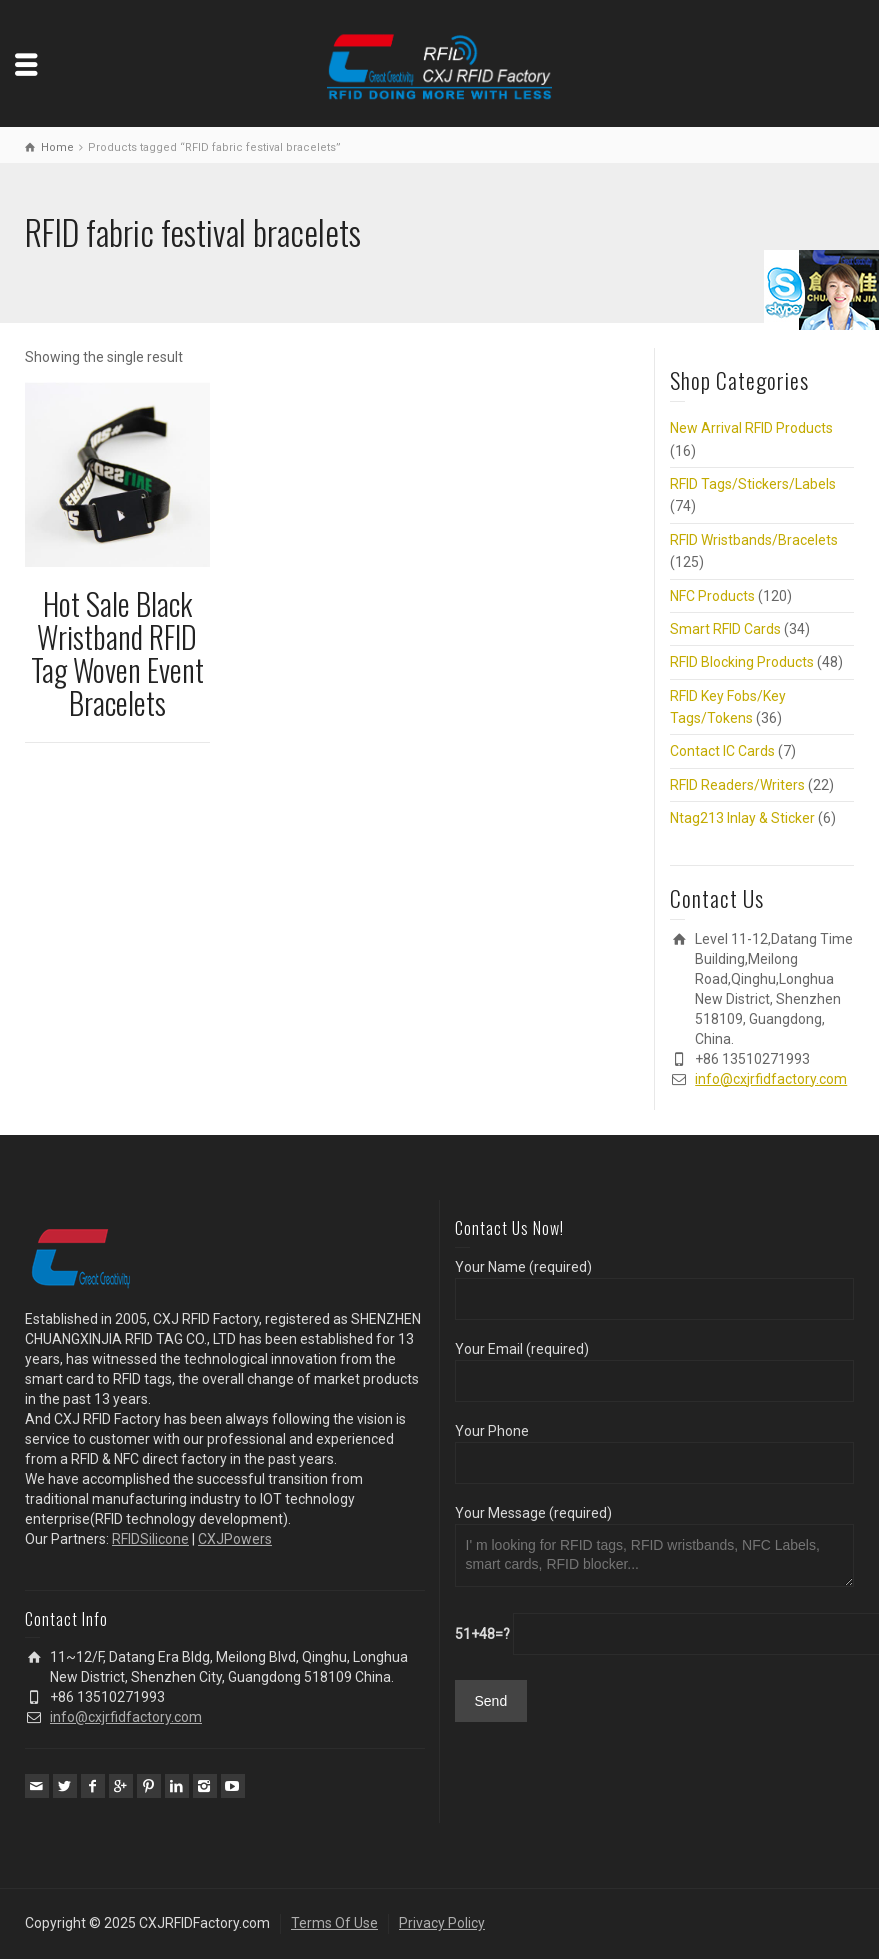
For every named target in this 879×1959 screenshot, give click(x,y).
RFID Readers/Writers (737, 785)
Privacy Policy (442, 1923)
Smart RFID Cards (725, 629)
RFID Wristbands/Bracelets (754, 540)
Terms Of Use (334, 1923)
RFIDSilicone (150, 1539)
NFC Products (712, 596)
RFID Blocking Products (742, 662)
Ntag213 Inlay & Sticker (742, 818)
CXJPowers (235, 1539)
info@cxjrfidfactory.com (771, 1079)
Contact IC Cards (722, 751)
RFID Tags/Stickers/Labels (753, 484)
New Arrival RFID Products (751, 428)
